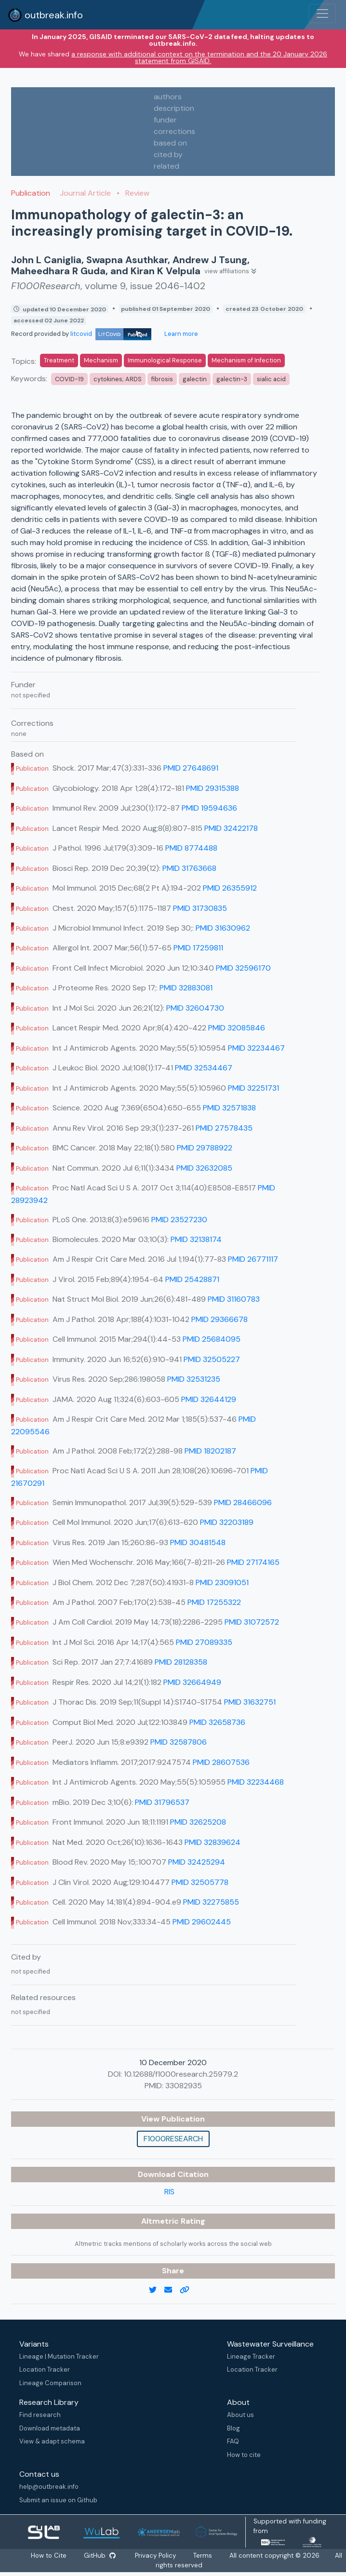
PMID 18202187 (210, 1451)
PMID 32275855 (211, 1902)
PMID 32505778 (200, 1882)
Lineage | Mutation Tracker (59, 2356)
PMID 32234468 (255, 1782)
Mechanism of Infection (246, 360)
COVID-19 (69, 379)
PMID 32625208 (198, 1822)
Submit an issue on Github (58, 2500)
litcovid (110, 334)
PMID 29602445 (202, 1922)
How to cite (244, 2455)
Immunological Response (165, 360)
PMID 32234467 (256, 1048)
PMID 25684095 (211, 1339)
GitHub (120, 2555)
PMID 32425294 (196, 1862)
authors (168, 97)
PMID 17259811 (198, 948)
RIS (169, 2192)
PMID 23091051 (222, 1582)
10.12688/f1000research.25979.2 (181, 2074)
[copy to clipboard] (188, 2290)
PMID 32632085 (204, 1168)
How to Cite (67, 2555)
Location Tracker (44, 2369)
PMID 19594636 (209, 808)
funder (165, 120)
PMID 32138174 (196, 1239)
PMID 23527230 (179, 1220)
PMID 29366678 (219, 1319)
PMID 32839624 (212, 1842)
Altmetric (161, 2221)
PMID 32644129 (208, 1399)
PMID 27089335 (204, 1642)
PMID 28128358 (181, 1662)
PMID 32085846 (236, 1028)
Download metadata (49, 2428)
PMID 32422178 (231, 828)
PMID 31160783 (234, 1299)
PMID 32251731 (253, 1088)
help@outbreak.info (49, 2487)
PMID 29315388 (212, 788)
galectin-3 (231, 379)
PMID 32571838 (229, 1108)
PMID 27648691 (190, 768)
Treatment (59, 360)
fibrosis (162, 379)
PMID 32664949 (192, 1682)
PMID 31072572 (252, 1622)
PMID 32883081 (186, 988)
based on (170, 143)
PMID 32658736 (217, 1722)
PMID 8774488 (191, 848)
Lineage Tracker (251, 2356)
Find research (40, 2415)
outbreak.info (45, 15)
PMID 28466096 (243, 1502)
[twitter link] (156, 2290)
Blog (233, 2428)
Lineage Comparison (50, 2383)
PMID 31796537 (162, 1802)
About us (240, 2415)
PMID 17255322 (214, 1602)
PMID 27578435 (224, 1128)
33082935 (183, 2086)
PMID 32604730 (195, 1008)
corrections (174, 131)
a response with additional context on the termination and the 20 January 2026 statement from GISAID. (199, 57)
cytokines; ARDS (117, 379)
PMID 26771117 (253, 1259)
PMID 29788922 (204, 1148)
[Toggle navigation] (322, 13)
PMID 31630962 (223, 928)
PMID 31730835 (200, 908)
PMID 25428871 (192, 1279)
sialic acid (271, 379)
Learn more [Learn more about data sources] (180, 334)
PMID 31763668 (189, 868)
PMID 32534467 (203, 1068)
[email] (172, 2290)
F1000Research (173, 2139)
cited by (168, 154)
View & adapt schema (52, 2441)
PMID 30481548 (198, 1542)
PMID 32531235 (193, 1379)
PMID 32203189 (226, 1522)
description (174, 108)
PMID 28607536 (221, 1762)
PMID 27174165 (253, 1562)
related (166, 166)
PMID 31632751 (250, 1702)
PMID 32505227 (212, 1359)
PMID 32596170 (243, 968)
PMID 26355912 (230, 888)
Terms (228, 2555)
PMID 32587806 (178, 1742)
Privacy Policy (178, 2555)
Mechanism (101, 360)
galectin (195, 379)
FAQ (233, 2441)
